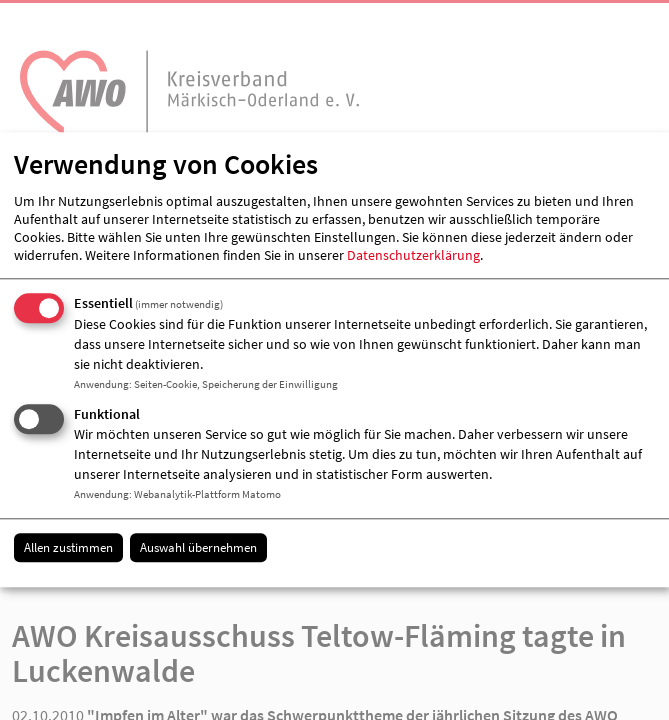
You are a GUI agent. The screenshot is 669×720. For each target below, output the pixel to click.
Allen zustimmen (68, 547)
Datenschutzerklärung (413, 255)
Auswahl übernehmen (198, 547)
